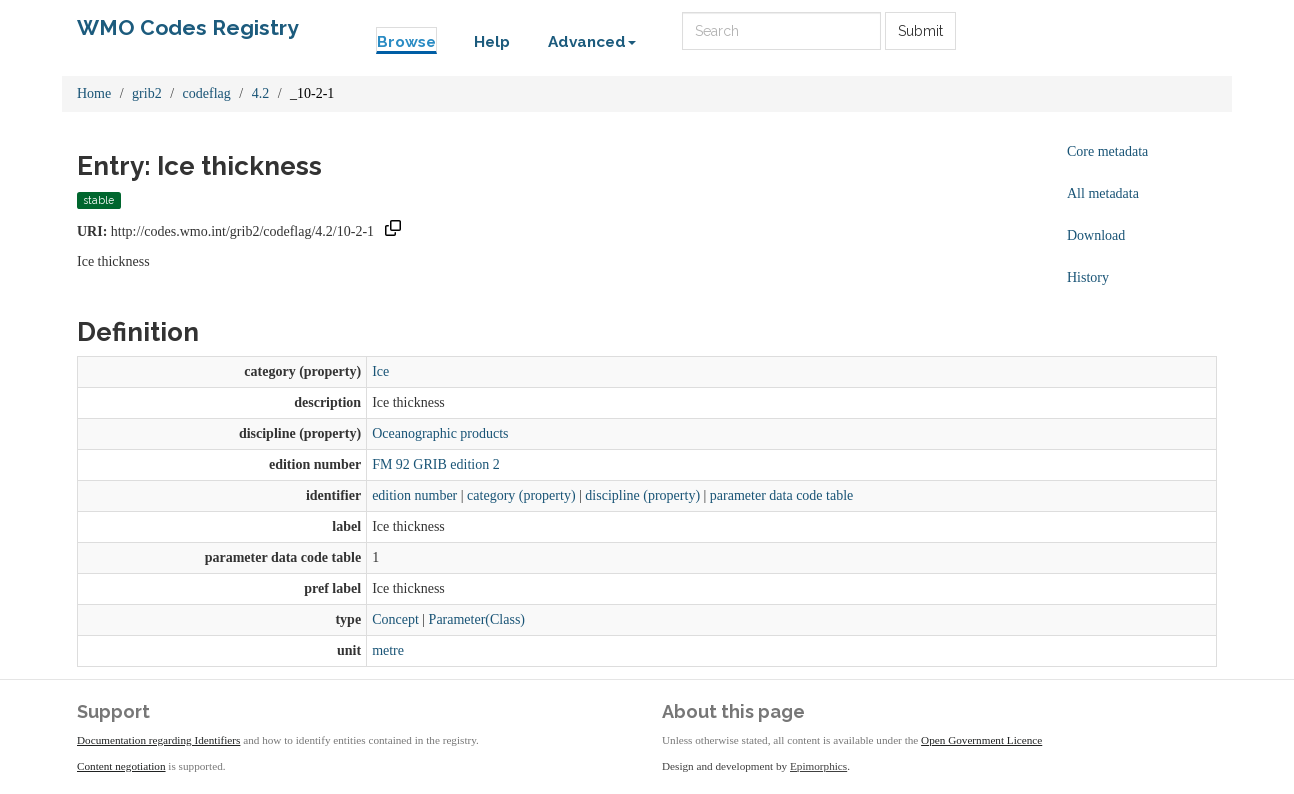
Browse (406, 42)
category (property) (521, 495)
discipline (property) (642, 495)
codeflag (207, 93)
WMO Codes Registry (188, 27)
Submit (920, 31)
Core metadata (1107, 151)
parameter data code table (781, 495)
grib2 (147, 93)
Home (94, 93)
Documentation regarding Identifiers (158, 740)
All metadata (1103, 193)
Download (1096, 235)
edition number (414, 495)
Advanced (592, 42)
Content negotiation (121, 766)
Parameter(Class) (477, 619)
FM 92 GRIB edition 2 (436, 464)
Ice (380, 371)
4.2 (261, 93)
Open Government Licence (981, 740)
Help (492, 42)
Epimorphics (818, 766)
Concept (395, 619)
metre (388, 650)
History (1088, 277)
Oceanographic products (440, 433)
